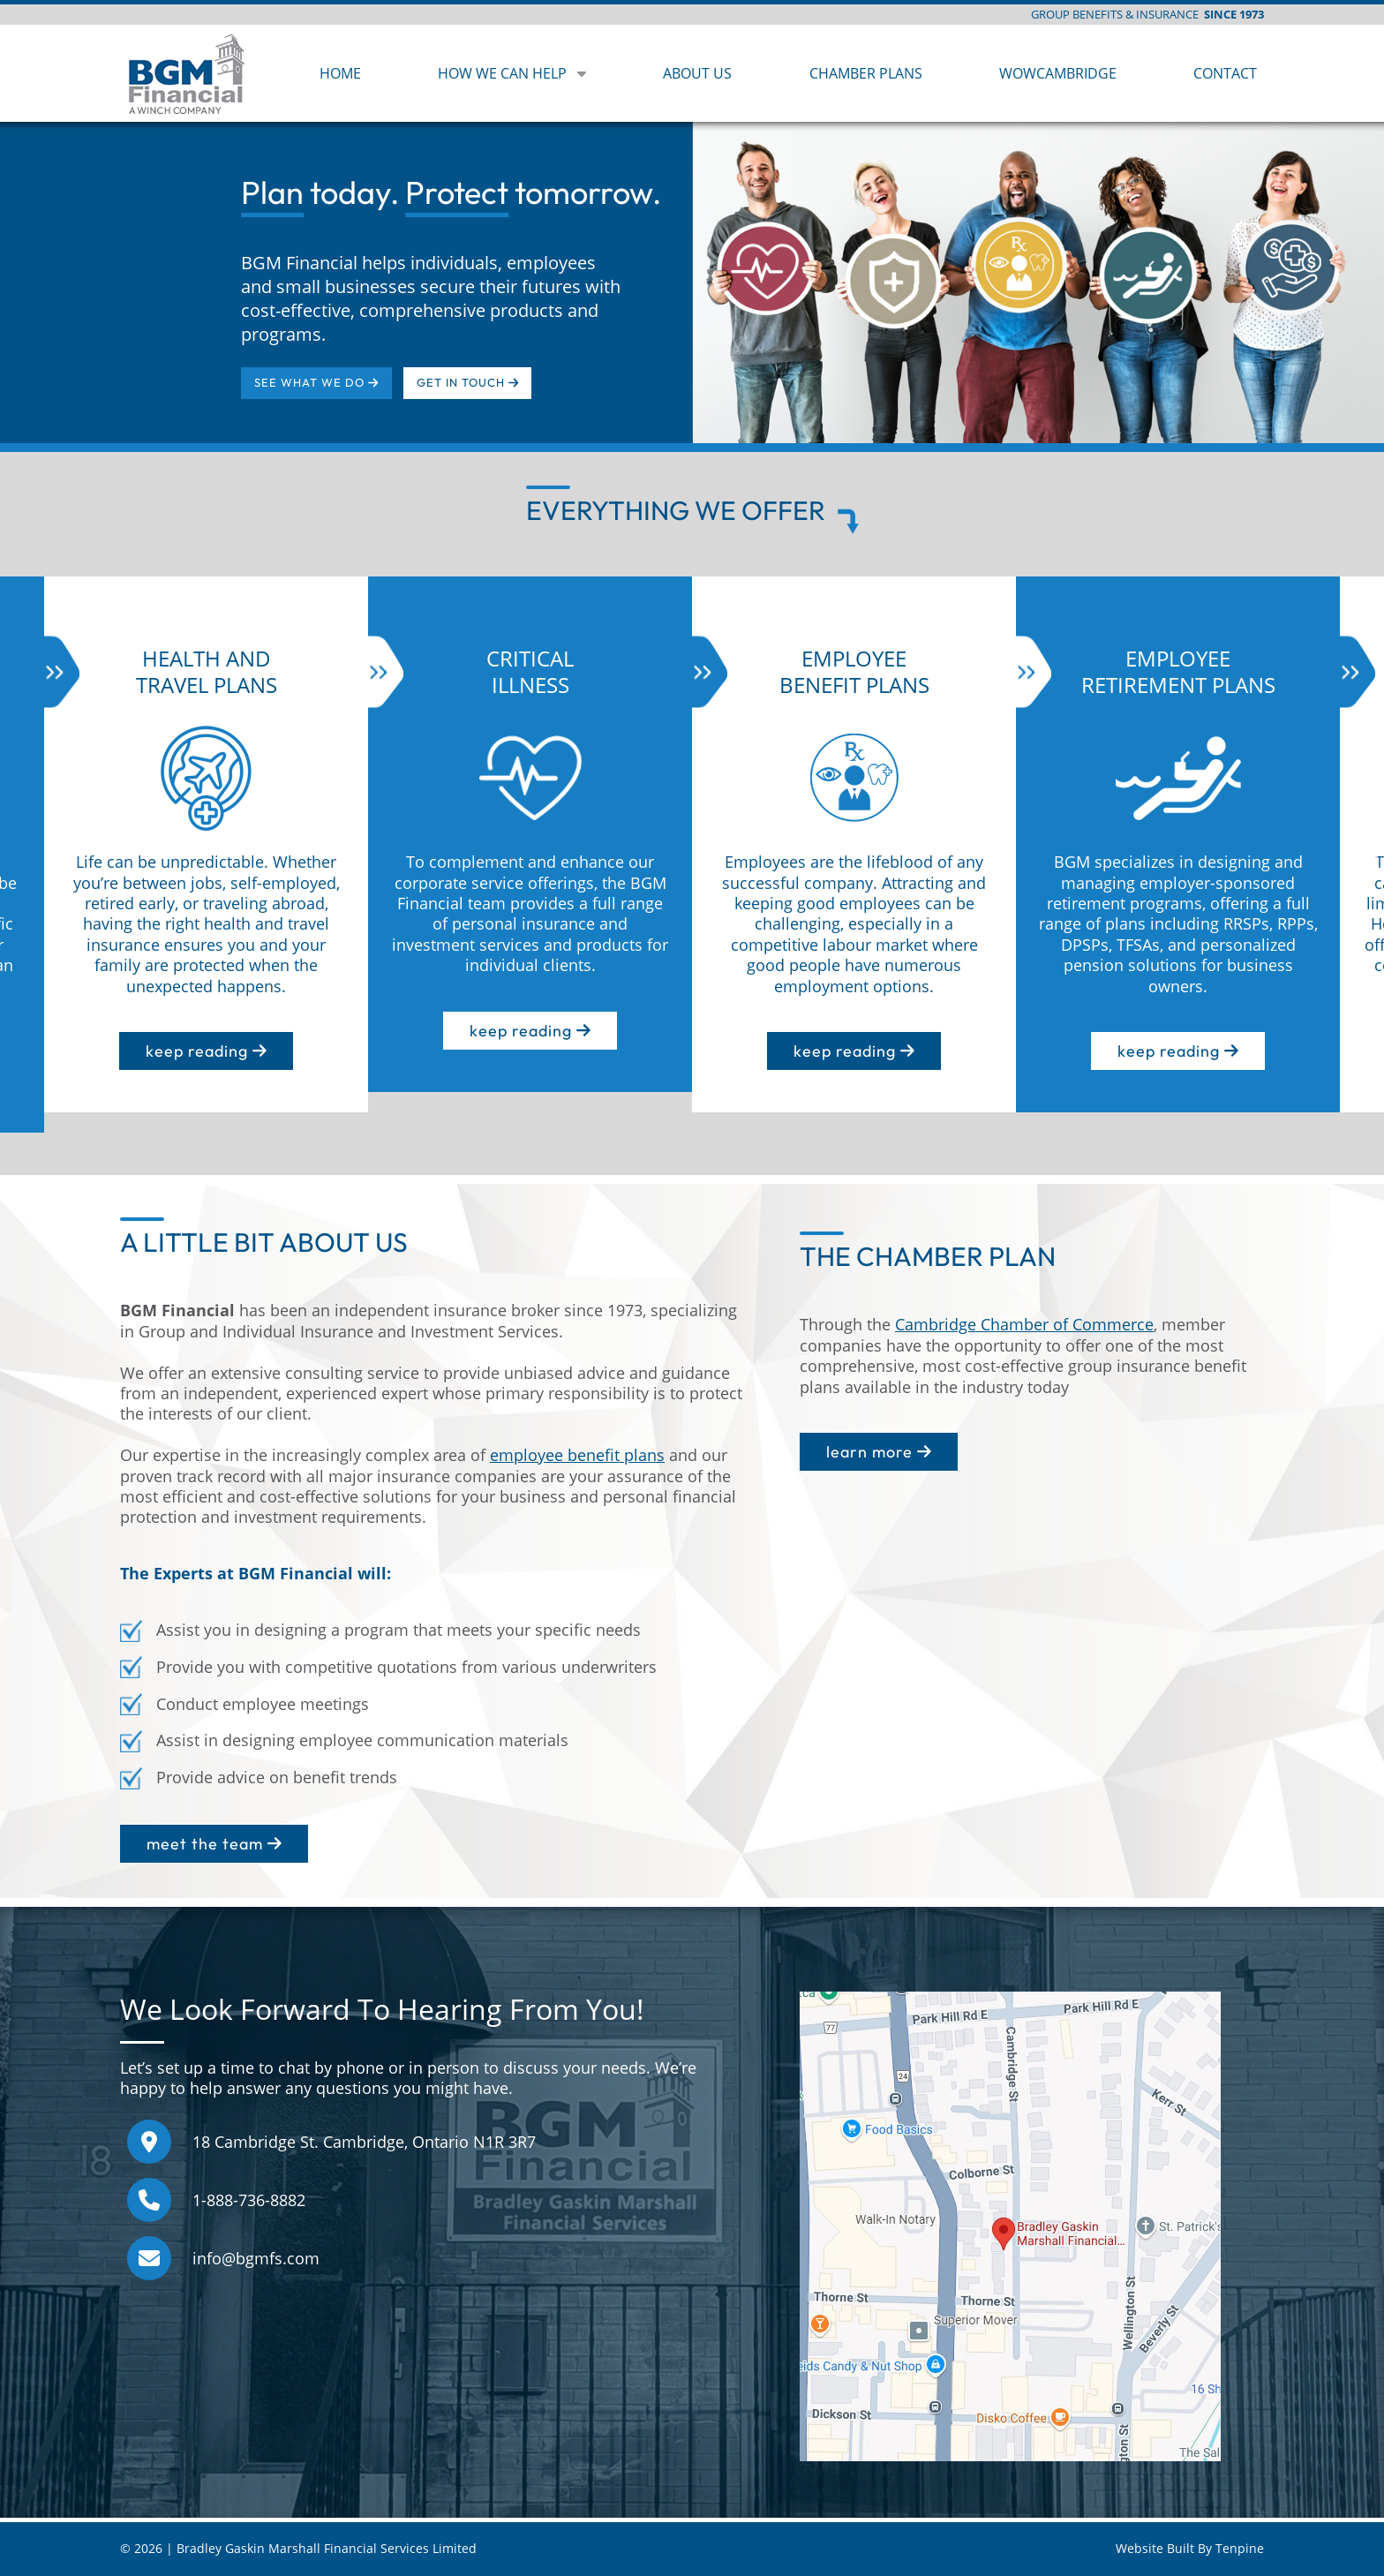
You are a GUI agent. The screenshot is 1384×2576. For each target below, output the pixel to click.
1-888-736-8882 (248, 2200)
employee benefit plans (577, 1454)
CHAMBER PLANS (865, 73)
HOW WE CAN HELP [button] (512, 73)
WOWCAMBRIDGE (1058, 73)
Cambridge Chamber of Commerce (1024, 1324)
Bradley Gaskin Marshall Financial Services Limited (327, 2549)
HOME (340, 73)
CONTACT (1225, 73)
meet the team (214, 1844)
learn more (878, 1452)
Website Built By (1165, 2549)
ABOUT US (697, 73)
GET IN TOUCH (467, 382)
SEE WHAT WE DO (316, 382)
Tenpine (1239, 2549)
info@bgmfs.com (256, 2258)
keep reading (206, 1051)
